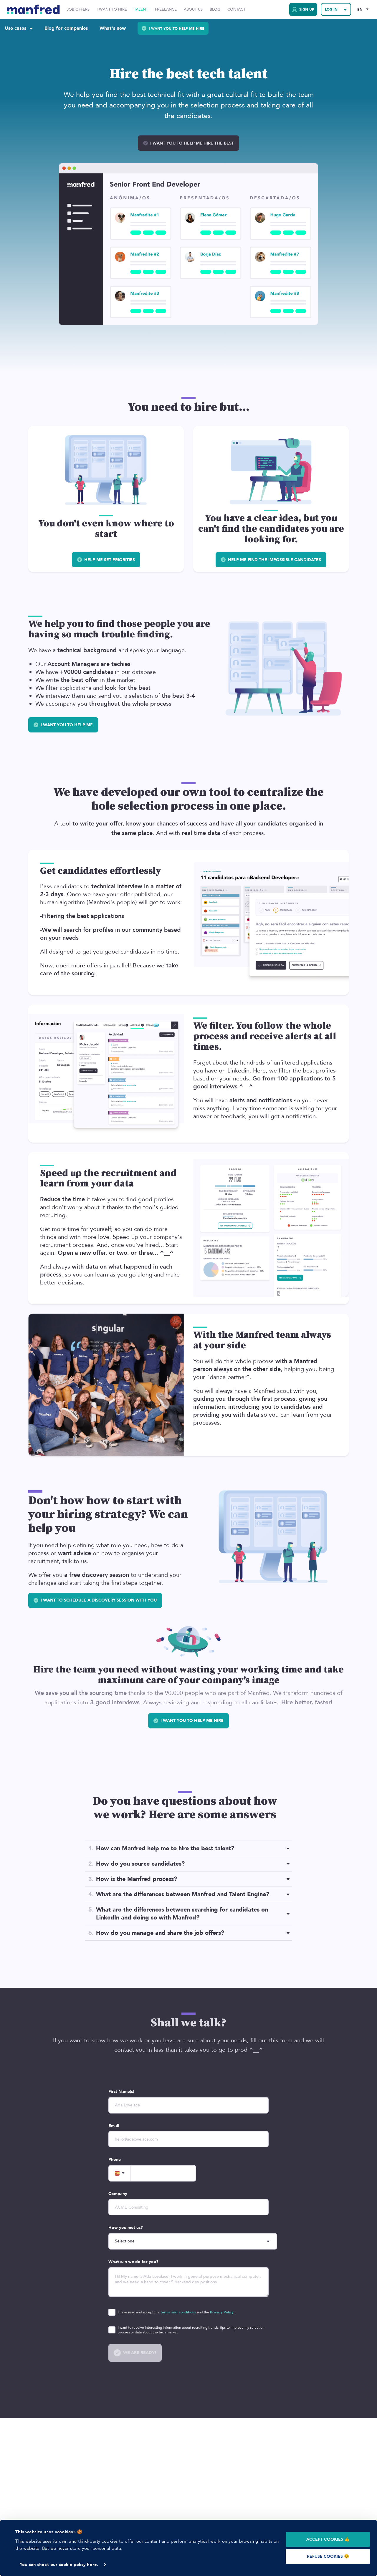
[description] (188, 2282)
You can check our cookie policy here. (59, 2564)
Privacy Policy (222, 2312)
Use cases (19, 28)
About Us (193, 9)
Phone (114, 2159)
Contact (236, 9)
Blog (215, 9)
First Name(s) (121, 2091)
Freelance (166, 9)
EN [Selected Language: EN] (359, 9)
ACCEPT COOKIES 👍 (327, 2539)
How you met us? (125, 2227)
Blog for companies (66, 28)
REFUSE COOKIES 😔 (328, 2556)
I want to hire (112, 9)
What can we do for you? (133, 2262)
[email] (188, 2139)
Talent (141, 9)
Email (113, 2126)
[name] (188, 2105)
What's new (113, 28)
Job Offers (78, 9)
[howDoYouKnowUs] (192, 2241)
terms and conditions (178, 2312)
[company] (188, 2207)
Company (117, 2194)
